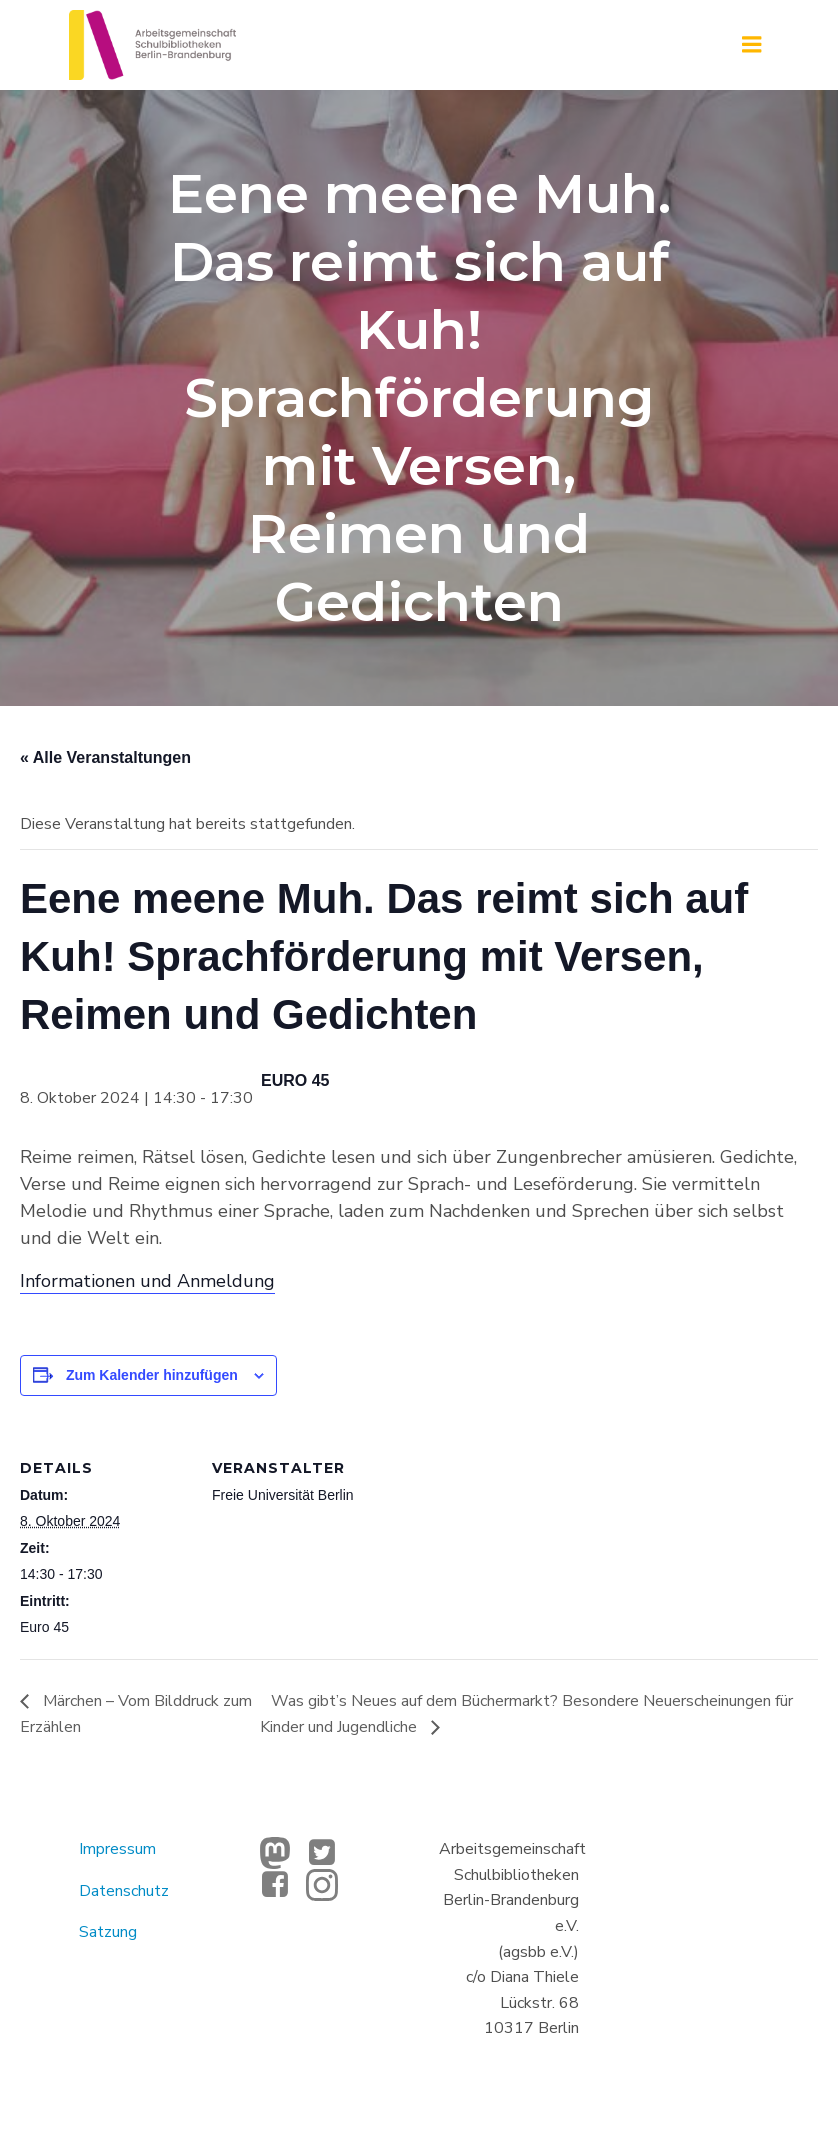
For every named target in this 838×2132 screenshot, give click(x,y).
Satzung (108, 1932)
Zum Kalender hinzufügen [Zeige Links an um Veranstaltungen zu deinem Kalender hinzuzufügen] (152, 1375)
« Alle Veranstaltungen (105, 757)
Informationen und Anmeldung (147, 1281)
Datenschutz (124, 1891)
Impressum (117, 1849)
